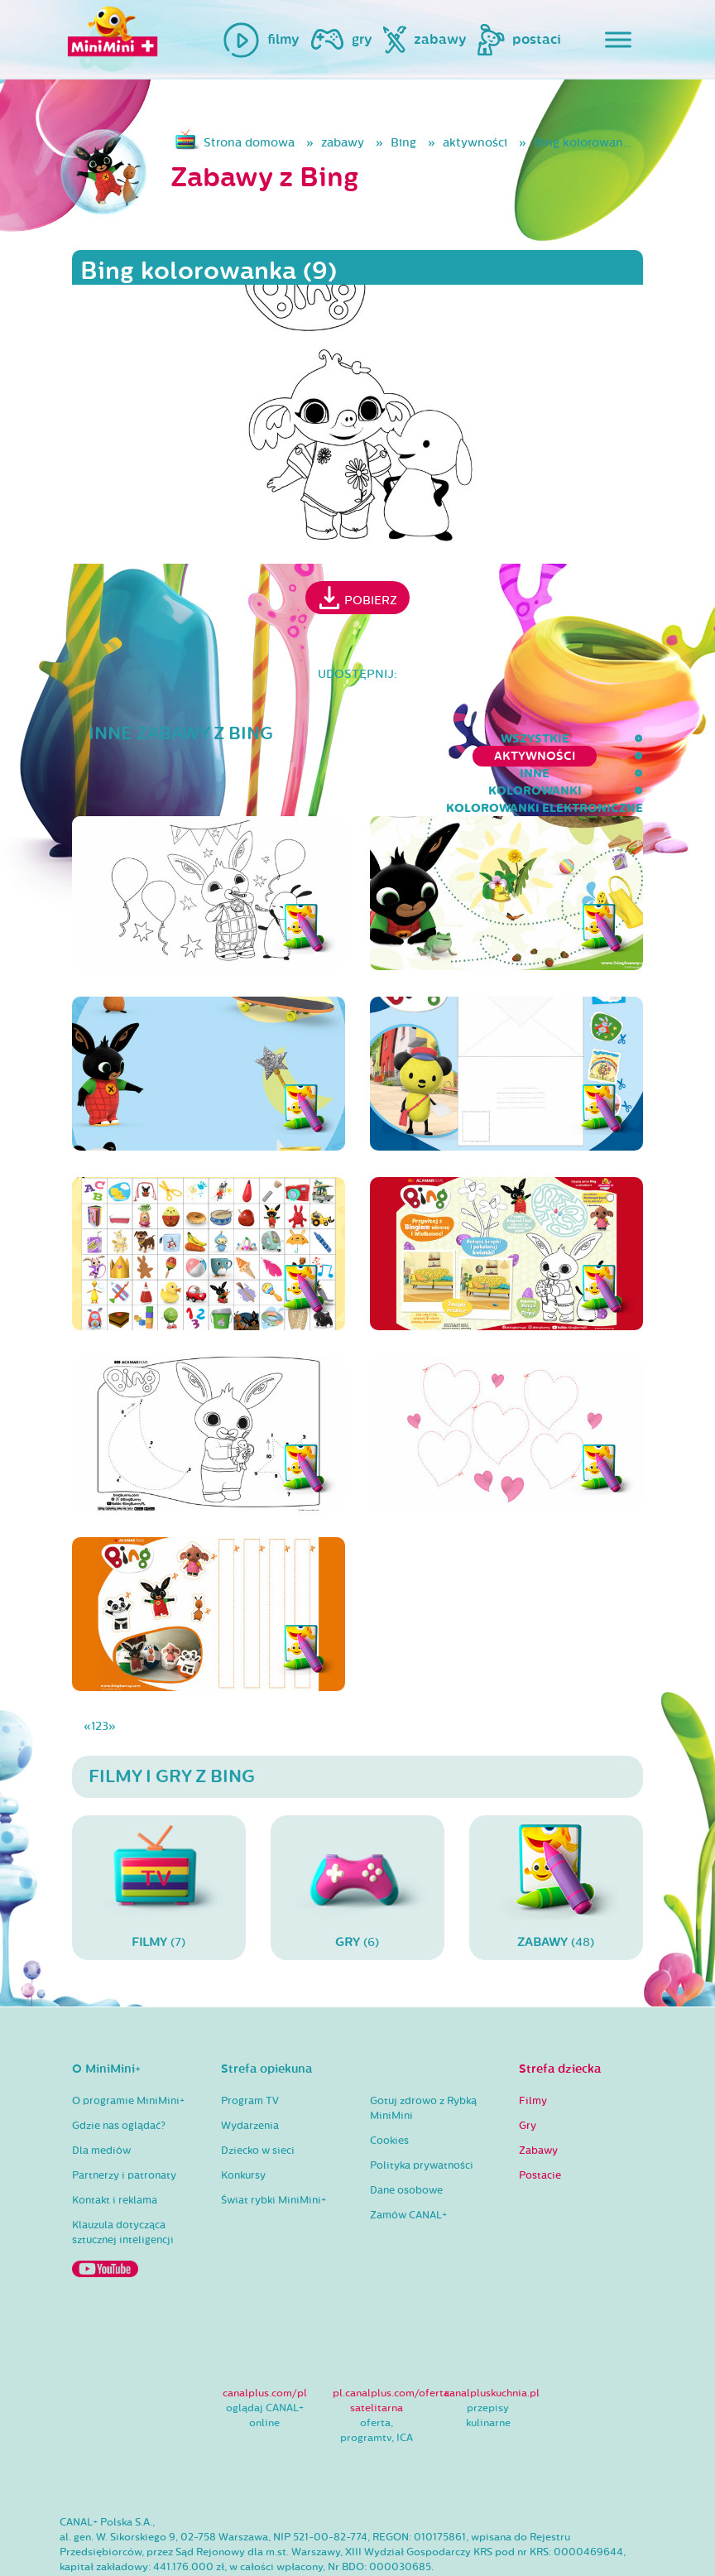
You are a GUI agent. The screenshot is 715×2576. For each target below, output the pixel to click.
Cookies (389, 2088)
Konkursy (243, 2123)
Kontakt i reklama (114, 2148)
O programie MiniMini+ (128, 2049)
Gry (527, 2074)
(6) (357, 1834)
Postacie (540, 2123)
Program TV (250, 2049)
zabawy (342, 143)
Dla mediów (101, 2098)
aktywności (475, 143)
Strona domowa (249, 143)
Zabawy (538, 2098)
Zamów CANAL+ (408, 2163)
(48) (556, 1834)
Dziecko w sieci (258, 2098)
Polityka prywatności (421, 2113)
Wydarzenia (250, 2074)
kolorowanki (371, 739)
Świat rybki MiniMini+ (273, 2148)
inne (281, 739)
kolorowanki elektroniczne (544, 739)
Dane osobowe (406, 2138)
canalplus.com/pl (265, 2340)
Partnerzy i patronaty (124, 2123)
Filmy (533, 2049)
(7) (159, 1834)
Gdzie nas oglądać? (119, 2074)
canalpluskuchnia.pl (492, 2340)
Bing (403, 143)
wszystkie (51, 739)
